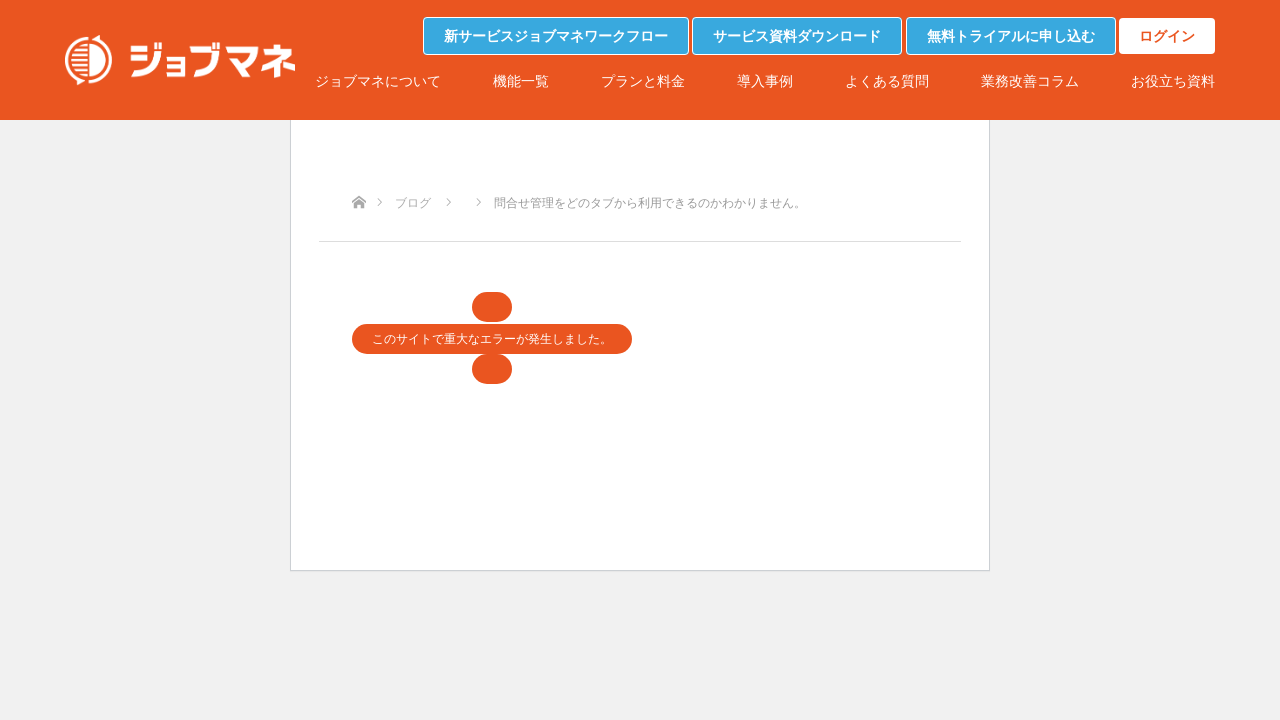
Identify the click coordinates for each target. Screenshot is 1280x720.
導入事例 (765, 81)
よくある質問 (887, 81)
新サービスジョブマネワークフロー (556, 36)
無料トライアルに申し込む (1011, 36)
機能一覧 (521, 81)
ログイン (1167, 36)
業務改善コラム (1030, 81)
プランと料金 (643, 81)
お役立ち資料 (1173, 81)
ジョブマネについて (378, 81)
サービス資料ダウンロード (797, 36)
